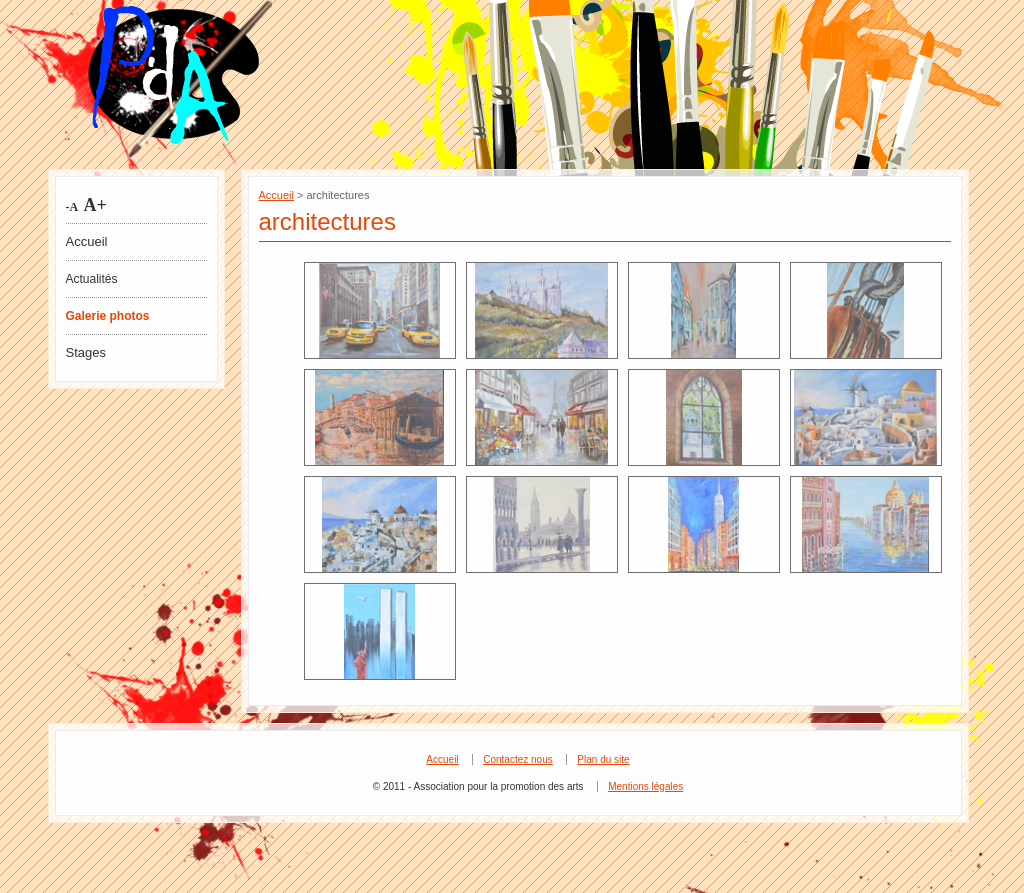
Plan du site (603, 759)
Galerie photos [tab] (108, 316)
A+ (93, 205)
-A (72, 207)
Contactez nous (518, 759)
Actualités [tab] (92, 279)
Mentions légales (645, 786)
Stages (86, 352)
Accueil (87, 241)
